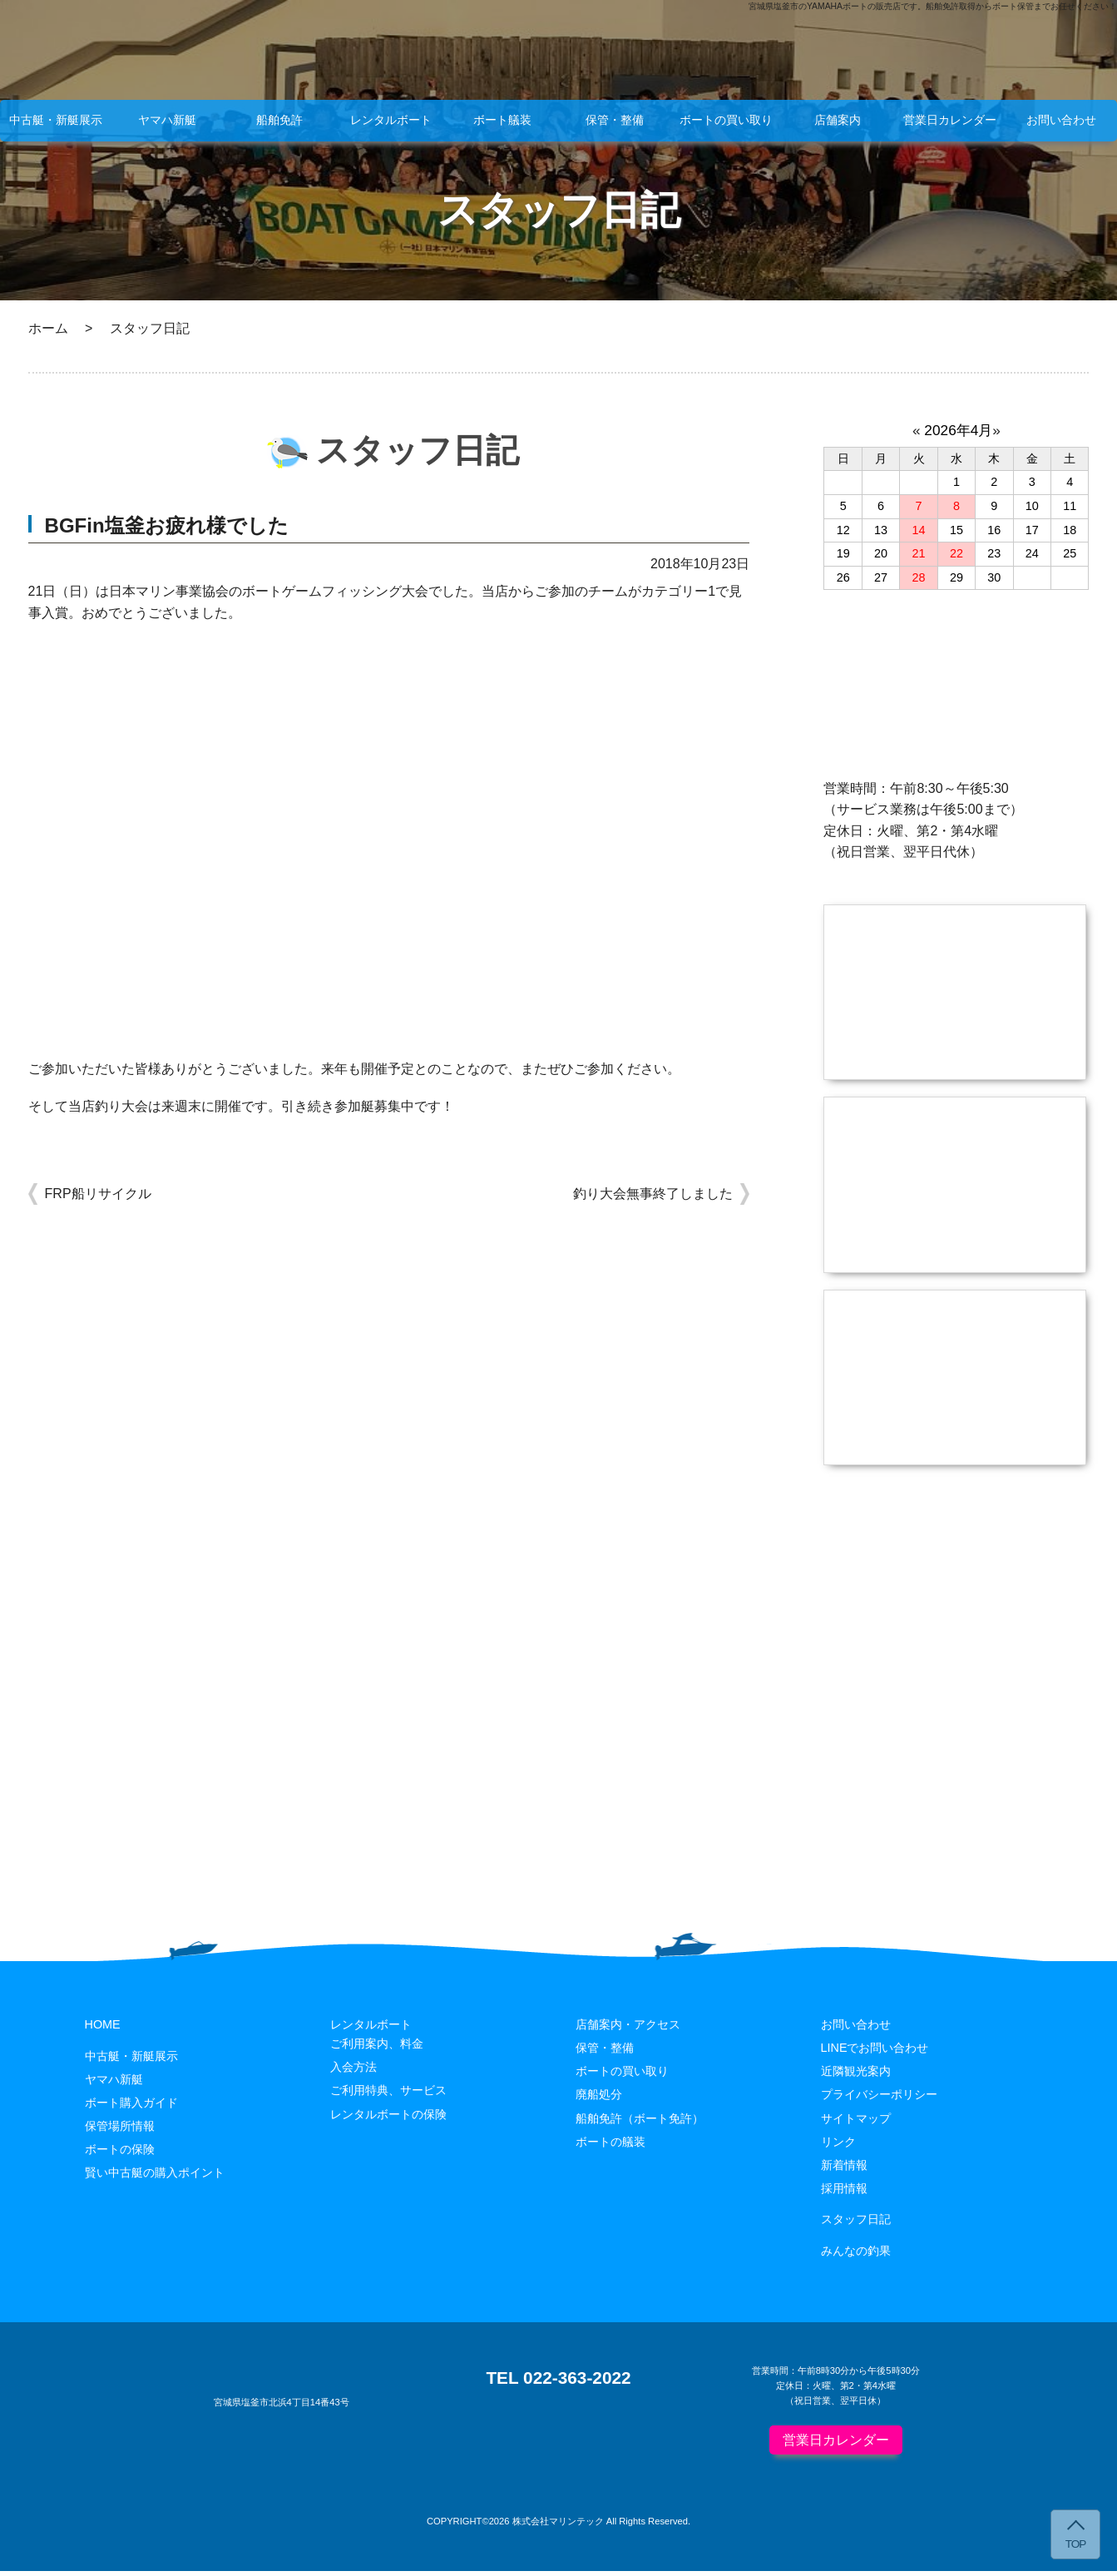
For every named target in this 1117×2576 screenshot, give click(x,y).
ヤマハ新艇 (167, 119)
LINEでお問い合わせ (875, 2052)
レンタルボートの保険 (388, 2119)
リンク (838, 2146)
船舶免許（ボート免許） (640, 2123)
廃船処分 (599, 2100)
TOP (1075, 2544)
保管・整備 (615, 119)
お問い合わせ (1061, 119)
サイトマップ (856, 2123)
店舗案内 (837, 119)
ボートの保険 (120, 2154)
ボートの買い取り (726, 119)
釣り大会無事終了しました (653, 1193)
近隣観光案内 (856, 2076)
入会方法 (353, 2072)
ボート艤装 (502, 119)
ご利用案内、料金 (376, 2048)
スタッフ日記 (856, 2224)
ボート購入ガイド (131, 2107)
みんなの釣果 (856, 2255)
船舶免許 (279, 119)
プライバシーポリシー (879, 2100)
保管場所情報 (120, 2131)
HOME (103, 2029)
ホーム (48, 328)
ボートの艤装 (610, 2146)
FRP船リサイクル (98, 1193)
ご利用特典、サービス (388, 2096)
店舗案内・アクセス (628, 2029)
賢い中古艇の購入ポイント (155, 2177)
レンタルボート (391, 119)
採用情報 (844, 2193)
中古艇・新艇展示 (55, 119)
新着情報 (844, 2170)
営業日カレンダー (949, 119)
